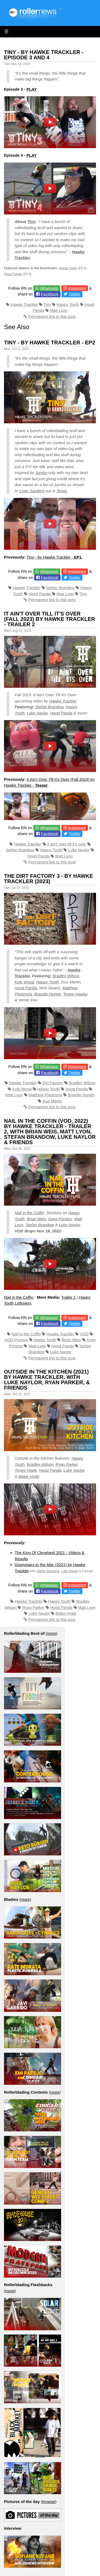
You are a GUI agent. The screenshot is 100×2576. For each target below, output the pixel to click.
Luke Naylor (37, 713)
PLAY (31, 89)
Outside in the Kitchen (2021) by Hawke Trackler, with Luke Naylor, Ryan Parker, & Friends (47, 1380)
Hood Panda (13, 274)
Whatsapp (49, 288)
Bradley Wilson (66, 976)
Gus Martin (52, 1101)
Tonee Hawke (75, 994)
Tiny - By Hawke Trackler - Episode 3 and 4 (43, 54)
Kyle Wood (24, 982)
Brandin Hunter (47, 994)
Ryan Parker (67, 1464)
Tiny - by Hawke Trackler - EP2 (49, 342)
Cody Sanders (32, 491)
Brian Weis (36, 1219)
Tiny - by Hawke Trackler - (54, 557)
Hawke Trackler (24, 304)
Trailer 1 (68, 1297)
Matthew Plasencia (45, 1095)
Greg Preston (60, 1219)
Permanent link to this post (51, 316)
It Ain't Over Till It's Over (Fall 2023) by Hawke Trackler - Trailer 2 (49, 619)
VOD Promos (16, 1339)
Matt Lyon (58, 310)
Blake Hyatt (28, 1476)
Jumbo (41, 472)
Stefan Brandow (60, 587)
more (51, 1633)
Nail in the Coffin (29, 1212)
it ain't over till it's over (66, 844)
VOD (84, 1334)
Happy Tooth (68, 268)
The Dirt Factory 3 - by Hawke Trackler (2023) (48, 878)
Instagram (77, 288)
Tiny (31, 221)
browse (48, 2501)
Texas (62, 491)
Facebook (49, 294)
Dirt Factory (52, 1083)
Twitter (74, 294)
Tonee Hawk (26, 1470)
